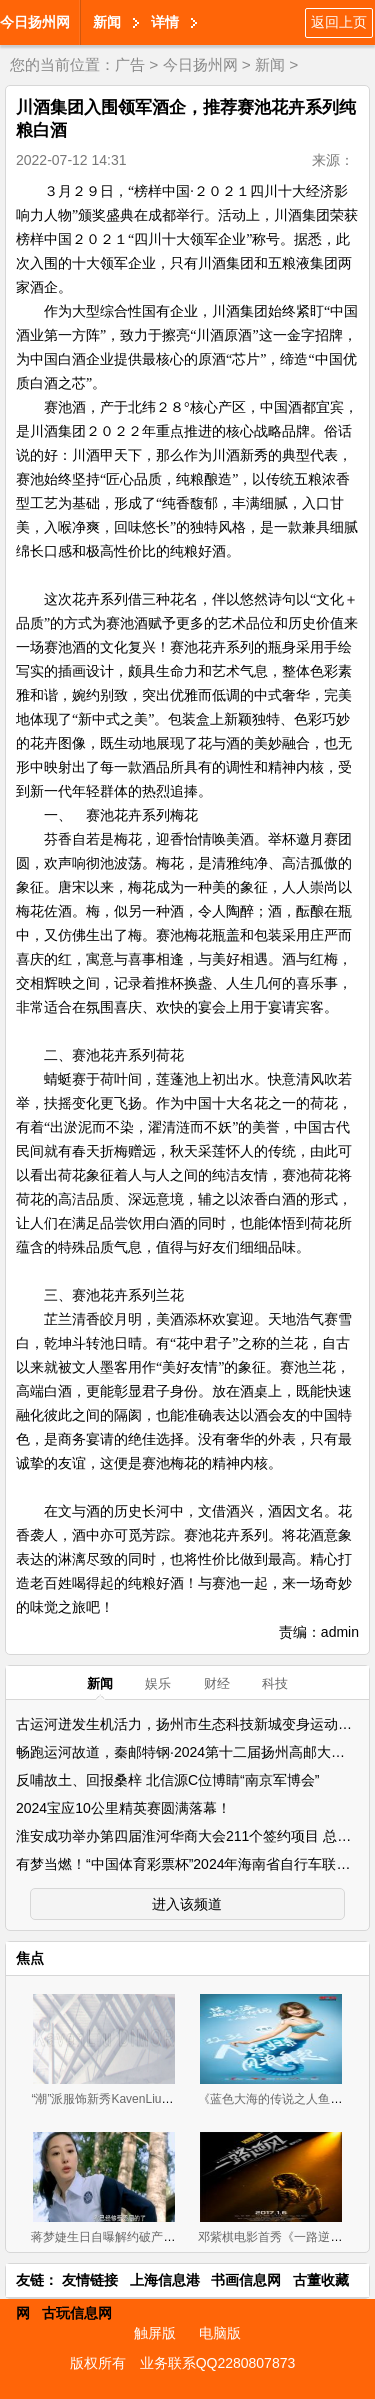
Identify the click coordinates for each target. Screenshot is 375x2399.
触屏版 (155, 2333)
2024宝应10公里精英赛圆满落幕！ (123, 1808)
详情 (165, 22)
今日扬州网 (35, 22)
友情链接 (90, 2280)
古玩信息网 (77, 2313)
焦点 (30, 1958)
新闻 (107, 22)
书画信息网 (246, 2280)
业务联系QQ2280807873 (218, 2363)
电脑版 (220, 2333)
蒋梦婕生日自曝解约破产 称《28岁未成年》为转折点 (171, 2237)
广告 (130, 64)
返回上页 (339, 22)
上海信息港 (165, 2280)
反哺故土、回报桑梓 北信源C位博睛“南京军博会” (167, 1780)
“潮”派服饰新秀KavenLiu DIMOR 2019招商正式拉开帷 (174, 2099)
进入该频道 (187, 1904)
